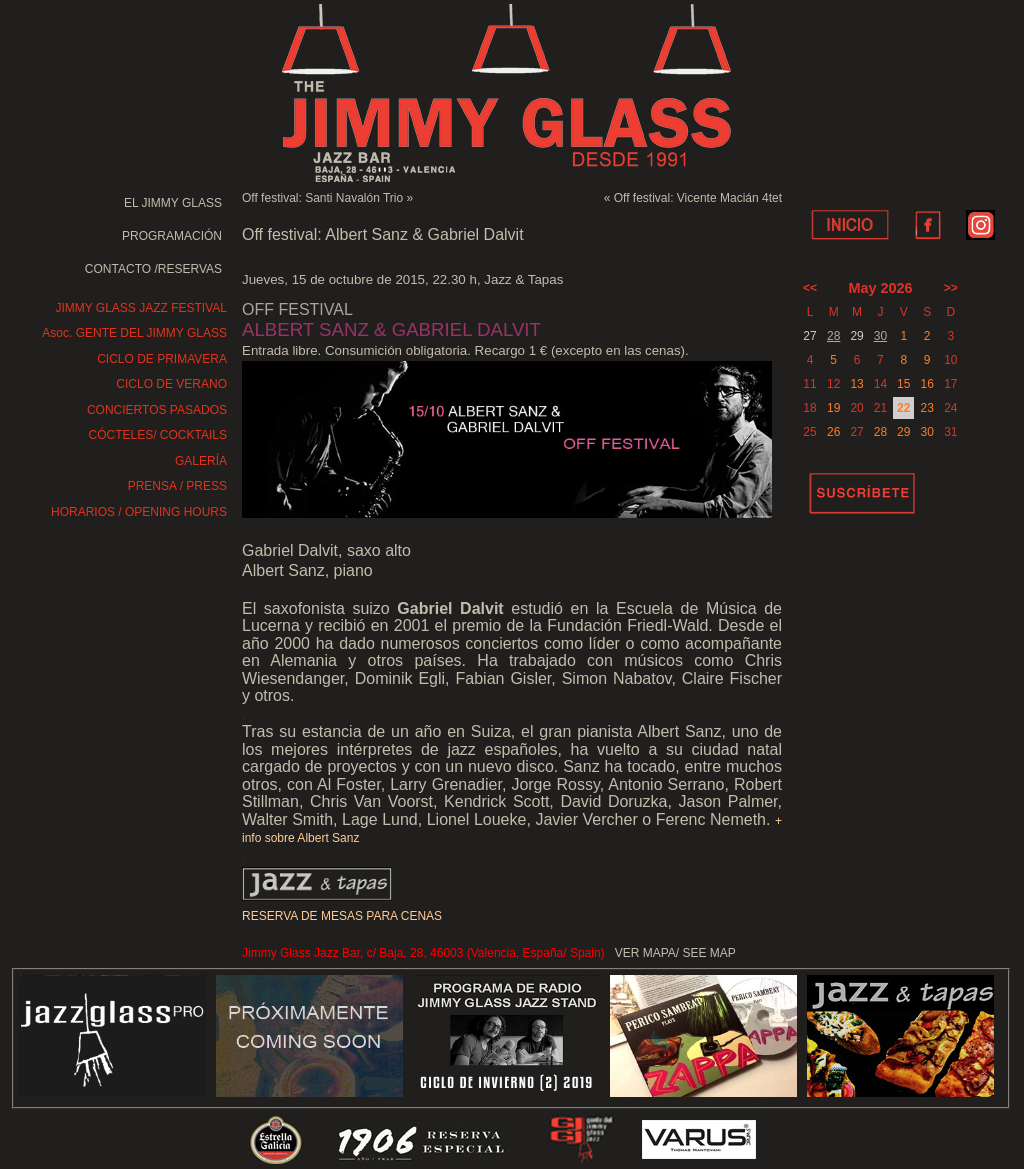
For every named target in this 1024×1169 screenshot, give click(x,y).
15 (903, 384)
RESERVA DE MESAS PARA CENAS (342, 916)
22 (903, 408)
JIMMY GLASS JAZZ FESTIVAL (141, 308)
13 (856, 384)
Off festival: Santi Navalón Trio (322, 198)
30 (880, 336)
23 (926, 408)
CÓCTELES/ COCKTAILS (158, 435)
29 (903, 432)
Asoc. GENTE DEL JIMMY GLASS (134, 333)
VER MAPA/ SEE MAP (675, 953)
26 (833, 432)
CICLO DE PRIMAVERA (162, 359)
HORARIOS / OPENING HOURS (139, 512)
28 (833, 336)
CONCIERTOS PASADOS (157, 410)
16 (926, 384)
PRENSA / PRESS (177, 486)
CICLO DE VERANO (171, 384)
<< (810, 288)
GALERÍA (201, 461)
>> (951, 288)
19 (833, 408)
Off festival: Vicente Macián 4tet (698, 198)
